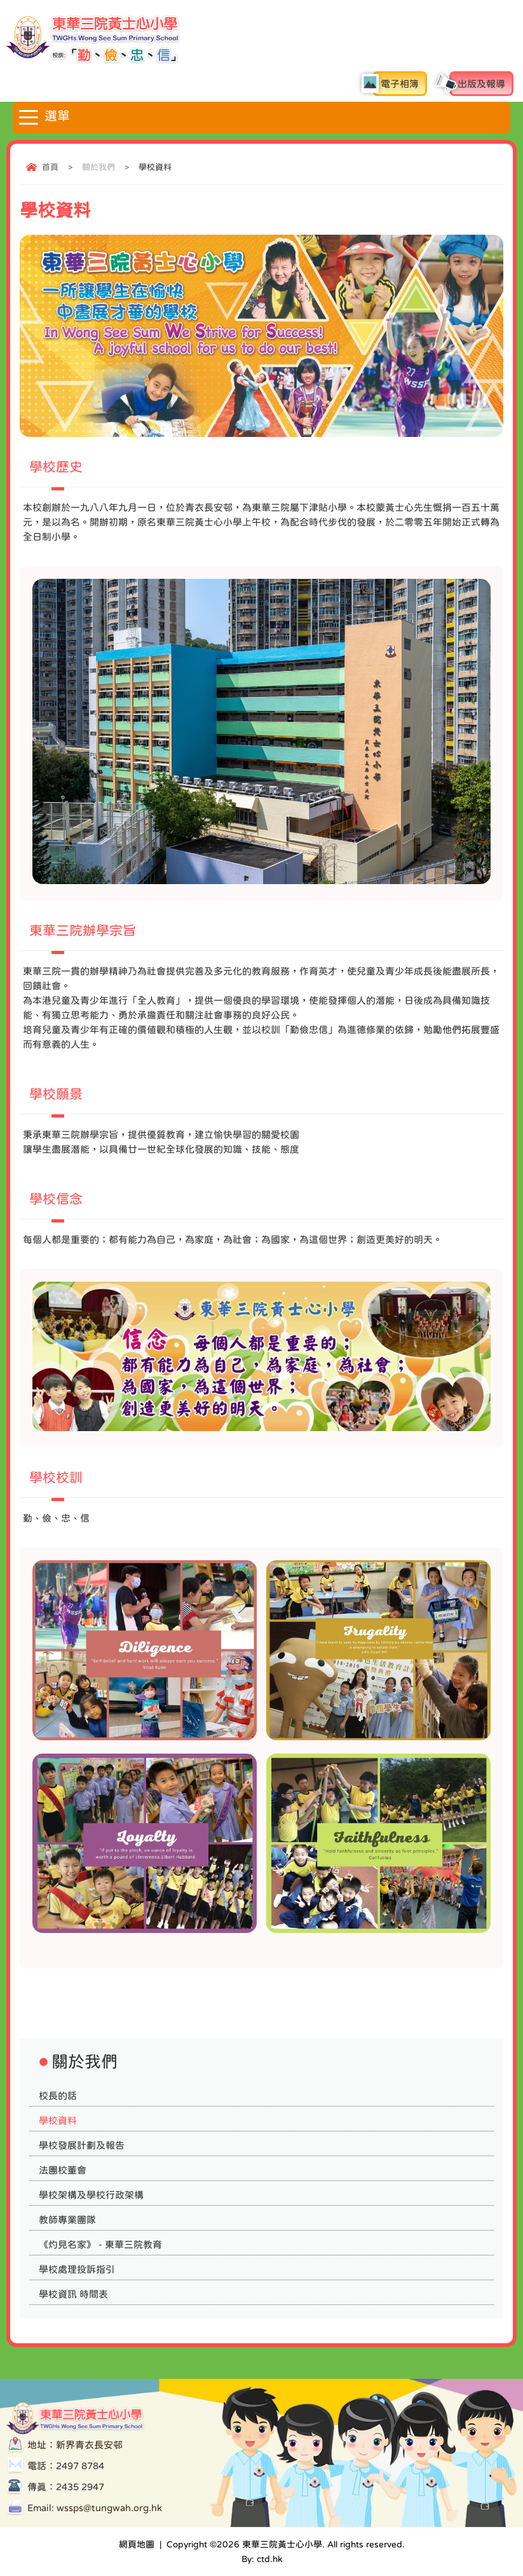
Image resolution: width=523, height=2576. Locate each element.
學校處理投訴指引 (77, 2269)
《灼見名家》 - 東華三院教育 (100, 2244)
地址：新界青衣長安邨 (75, 2444)
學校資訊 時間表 (73, 2294)
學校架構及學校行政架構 (91, 2194)
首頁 (50, 167)
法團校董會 (62, 2170)
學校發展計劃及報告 (82, 2145)
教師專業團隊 (67, 2219)
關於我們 (98, 167)
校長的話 (58, 2095)
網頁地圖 (136, 2544)
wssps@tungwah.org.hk (109, 2507)
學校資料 (58, 2120)
